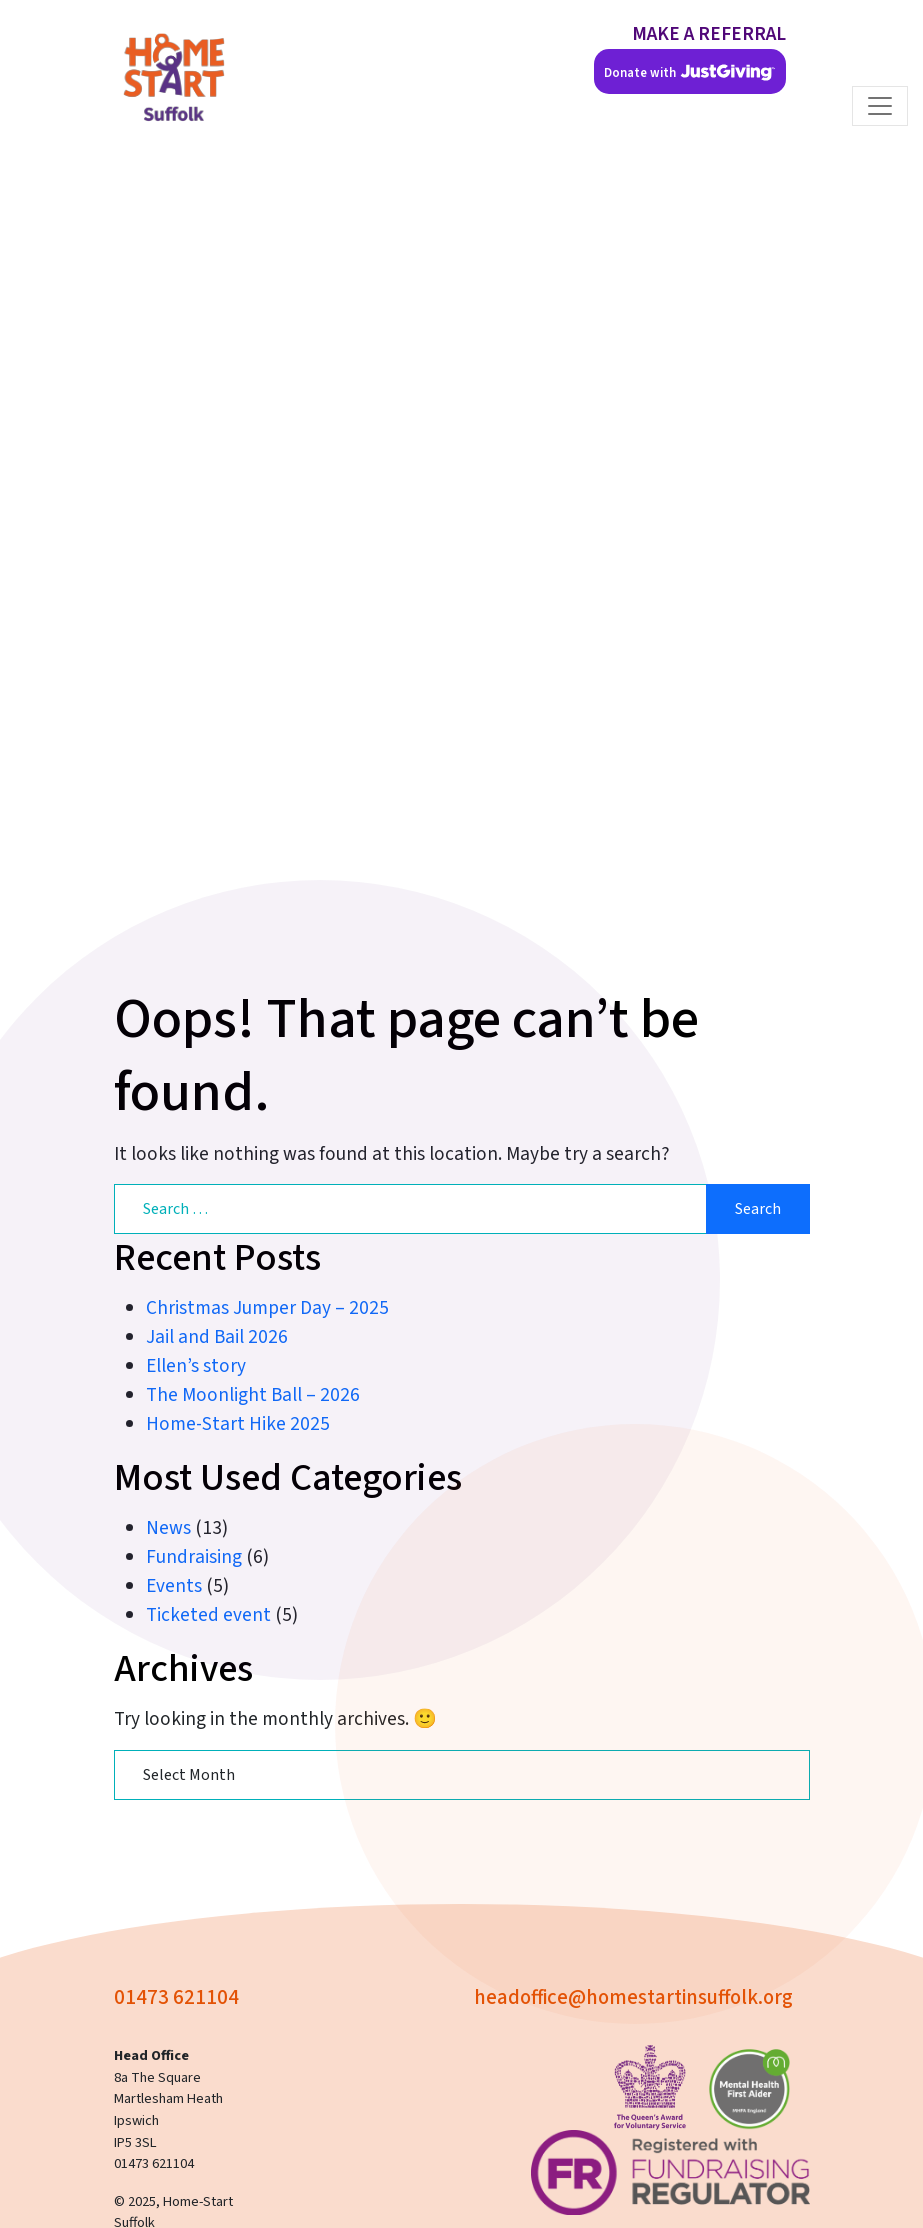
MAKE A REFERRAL (709, 34)
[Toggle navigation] (880, 106)
